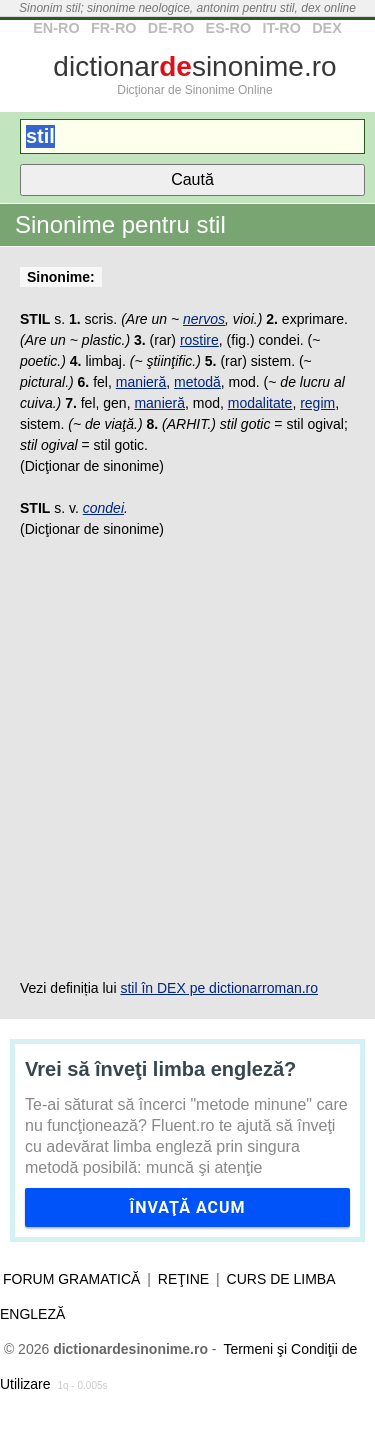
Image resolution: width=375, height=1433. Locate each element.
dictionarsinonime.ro (194, 66)
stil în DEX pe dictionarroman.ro (219, 988)
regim (317, 403)
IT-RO (281, 28)
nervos (204, 319)
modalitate (260, 403)
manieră (141, 382)
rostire (199, 340)
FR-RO (114, 28)
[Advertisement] (187, 759)
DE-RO (171, 28)
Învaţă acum (187, 1207)
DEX (327, 28)
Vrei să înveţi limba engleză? (160, 1069)
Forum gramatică (71, 1279)
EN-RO (56, 28)
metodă (197, 382)
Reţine (183, 1279)
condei (103, 508)
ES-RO (229, 28)
